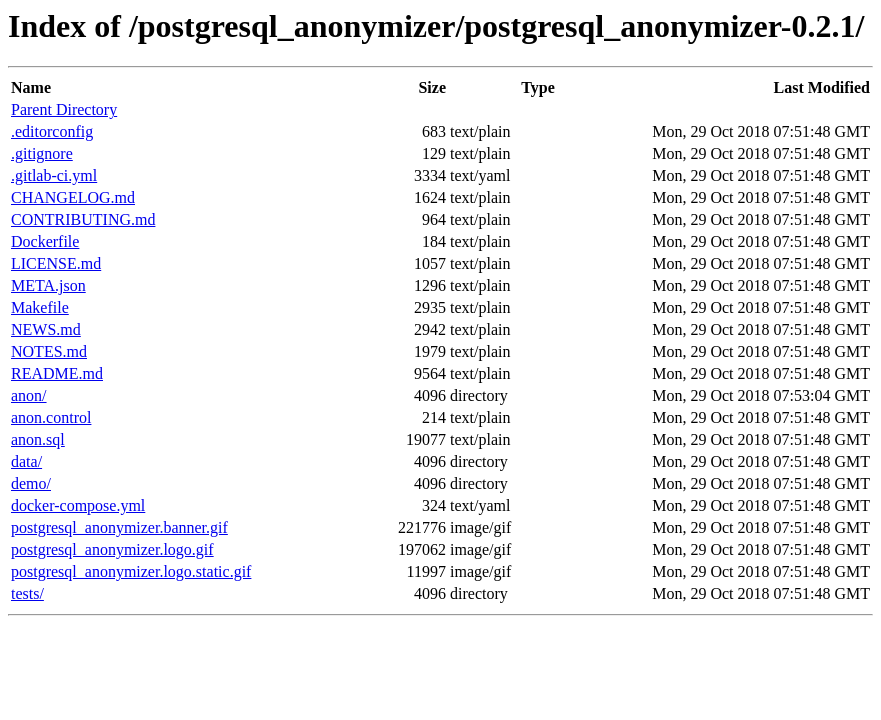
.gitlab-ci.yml (54, 175)
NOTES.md (49, 351)
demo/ (31, 483)
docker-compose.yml (78, 505)
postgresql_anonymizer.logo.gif (112, 549)
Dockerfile (45, 241)
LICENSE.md (56, 263)
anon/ (29, 395)
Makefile (40, 307)
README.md (57, 373)
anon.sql (38, 439)
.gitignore (42, 153)
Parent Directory (64, 109)
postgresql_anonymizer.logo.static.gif (131, 571)
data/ (26, 461)
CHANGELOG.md (73, 197)
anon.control (51, 417)
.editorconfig (52, 131)
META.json (48, 285)
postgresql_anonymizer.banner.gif (119, 527)
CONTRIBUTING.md (83, 219)
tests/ (27, 593)
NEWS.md (46, 329)
